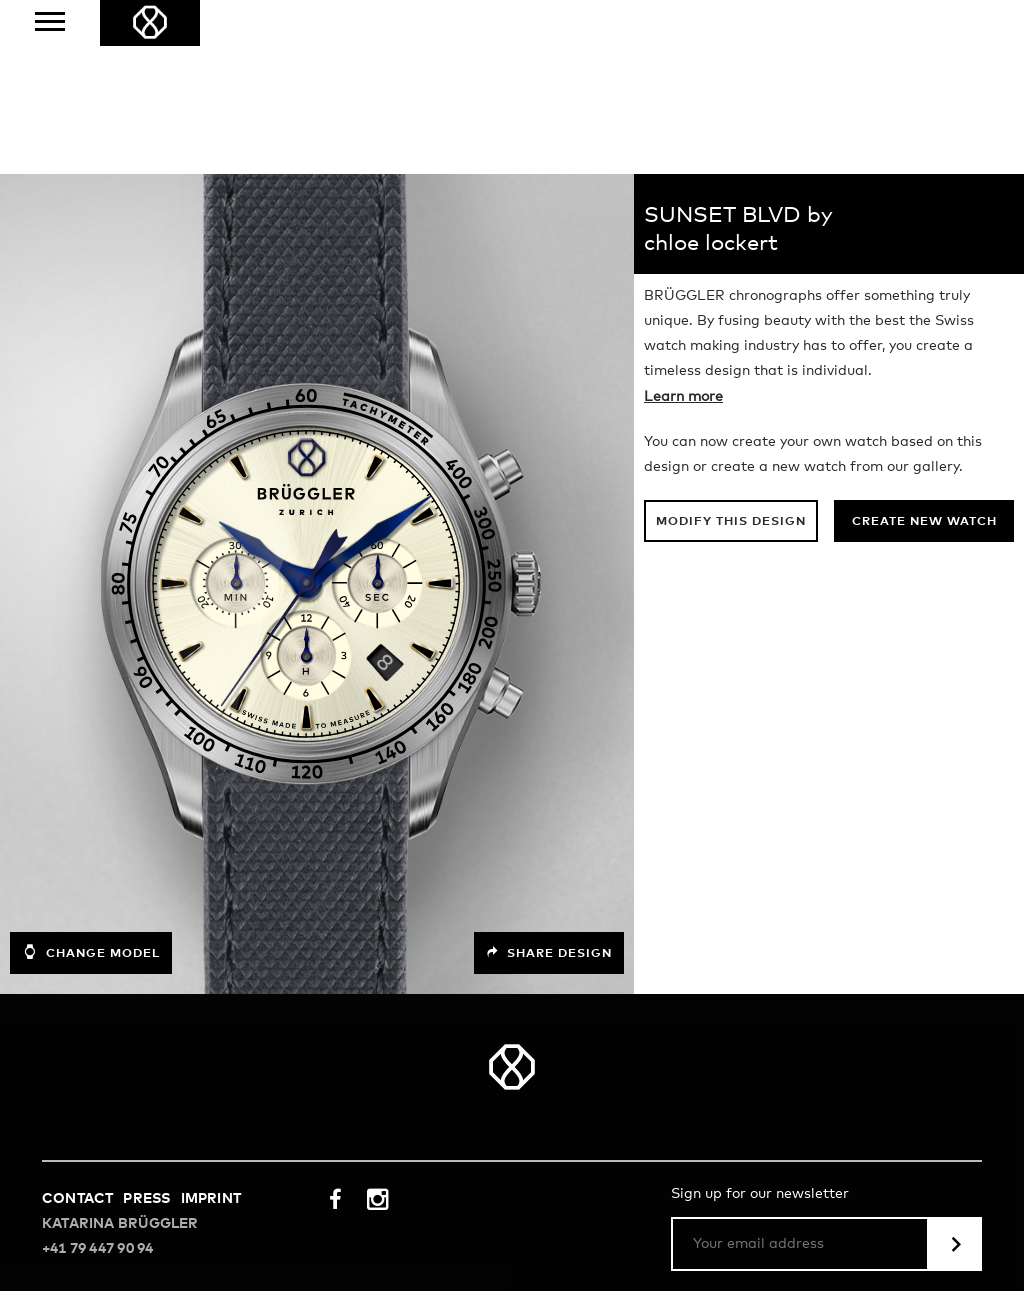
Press (146, 1025)
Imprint (211, 1025)
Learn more (683, 223)
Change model (91, 778)
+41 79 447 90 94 (97, 1075)
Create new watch (924, 348)
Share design (549, 779)
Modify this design (731, 348)
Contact (77, 1025)
